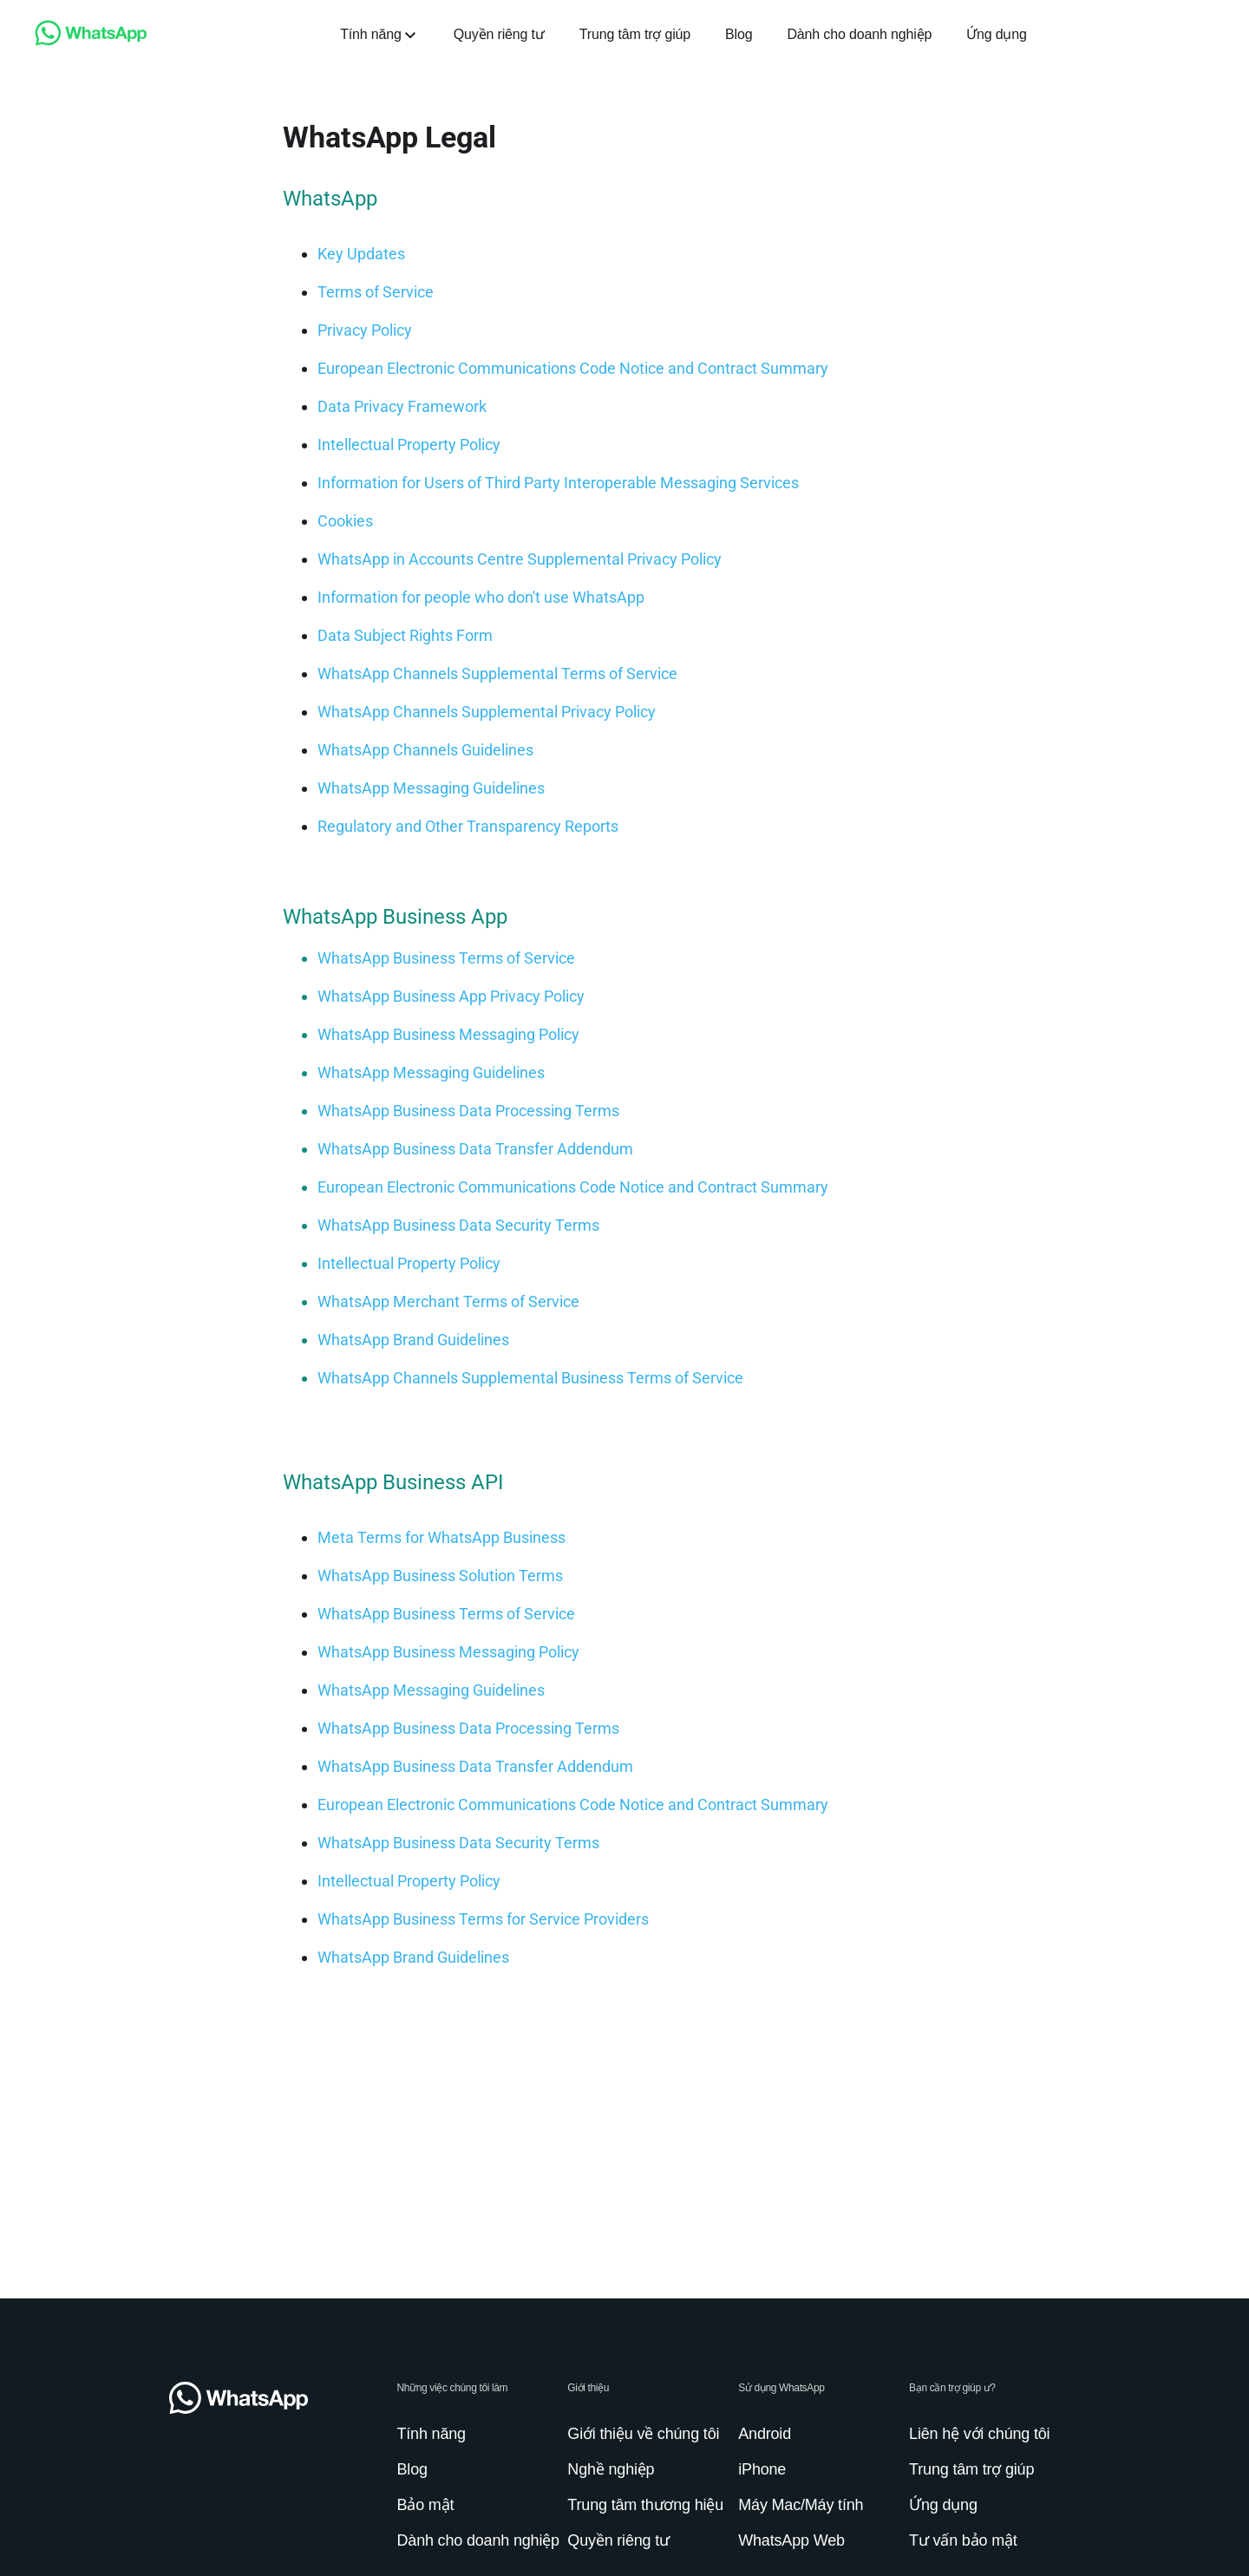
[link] (91, 41)
